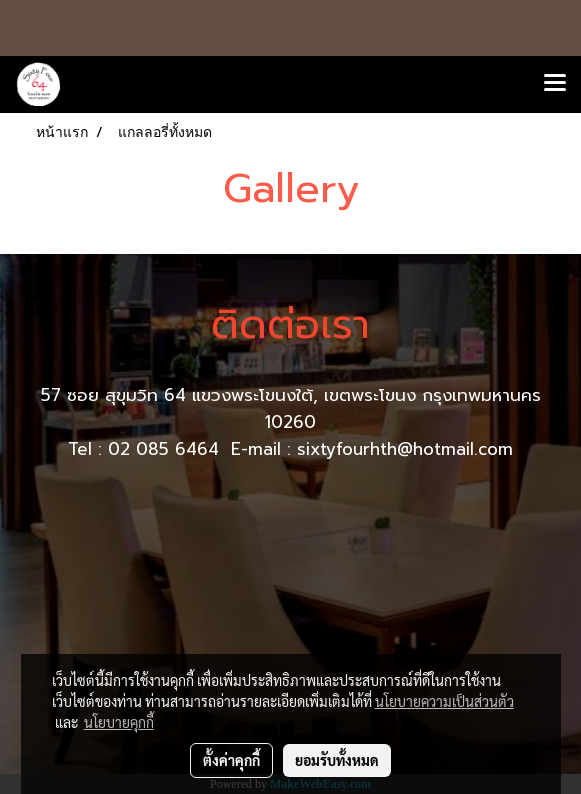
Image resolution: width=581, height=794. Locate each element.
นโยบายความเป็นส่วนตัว (444, 701)
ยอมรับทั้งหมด (337, 760)
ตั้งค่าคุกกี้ (231, 760)
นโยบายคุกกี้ (119, 722)
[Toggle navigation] (555, 84)
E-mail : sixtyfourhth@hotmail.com (372, 449)
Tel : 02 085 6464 (146, 449)
